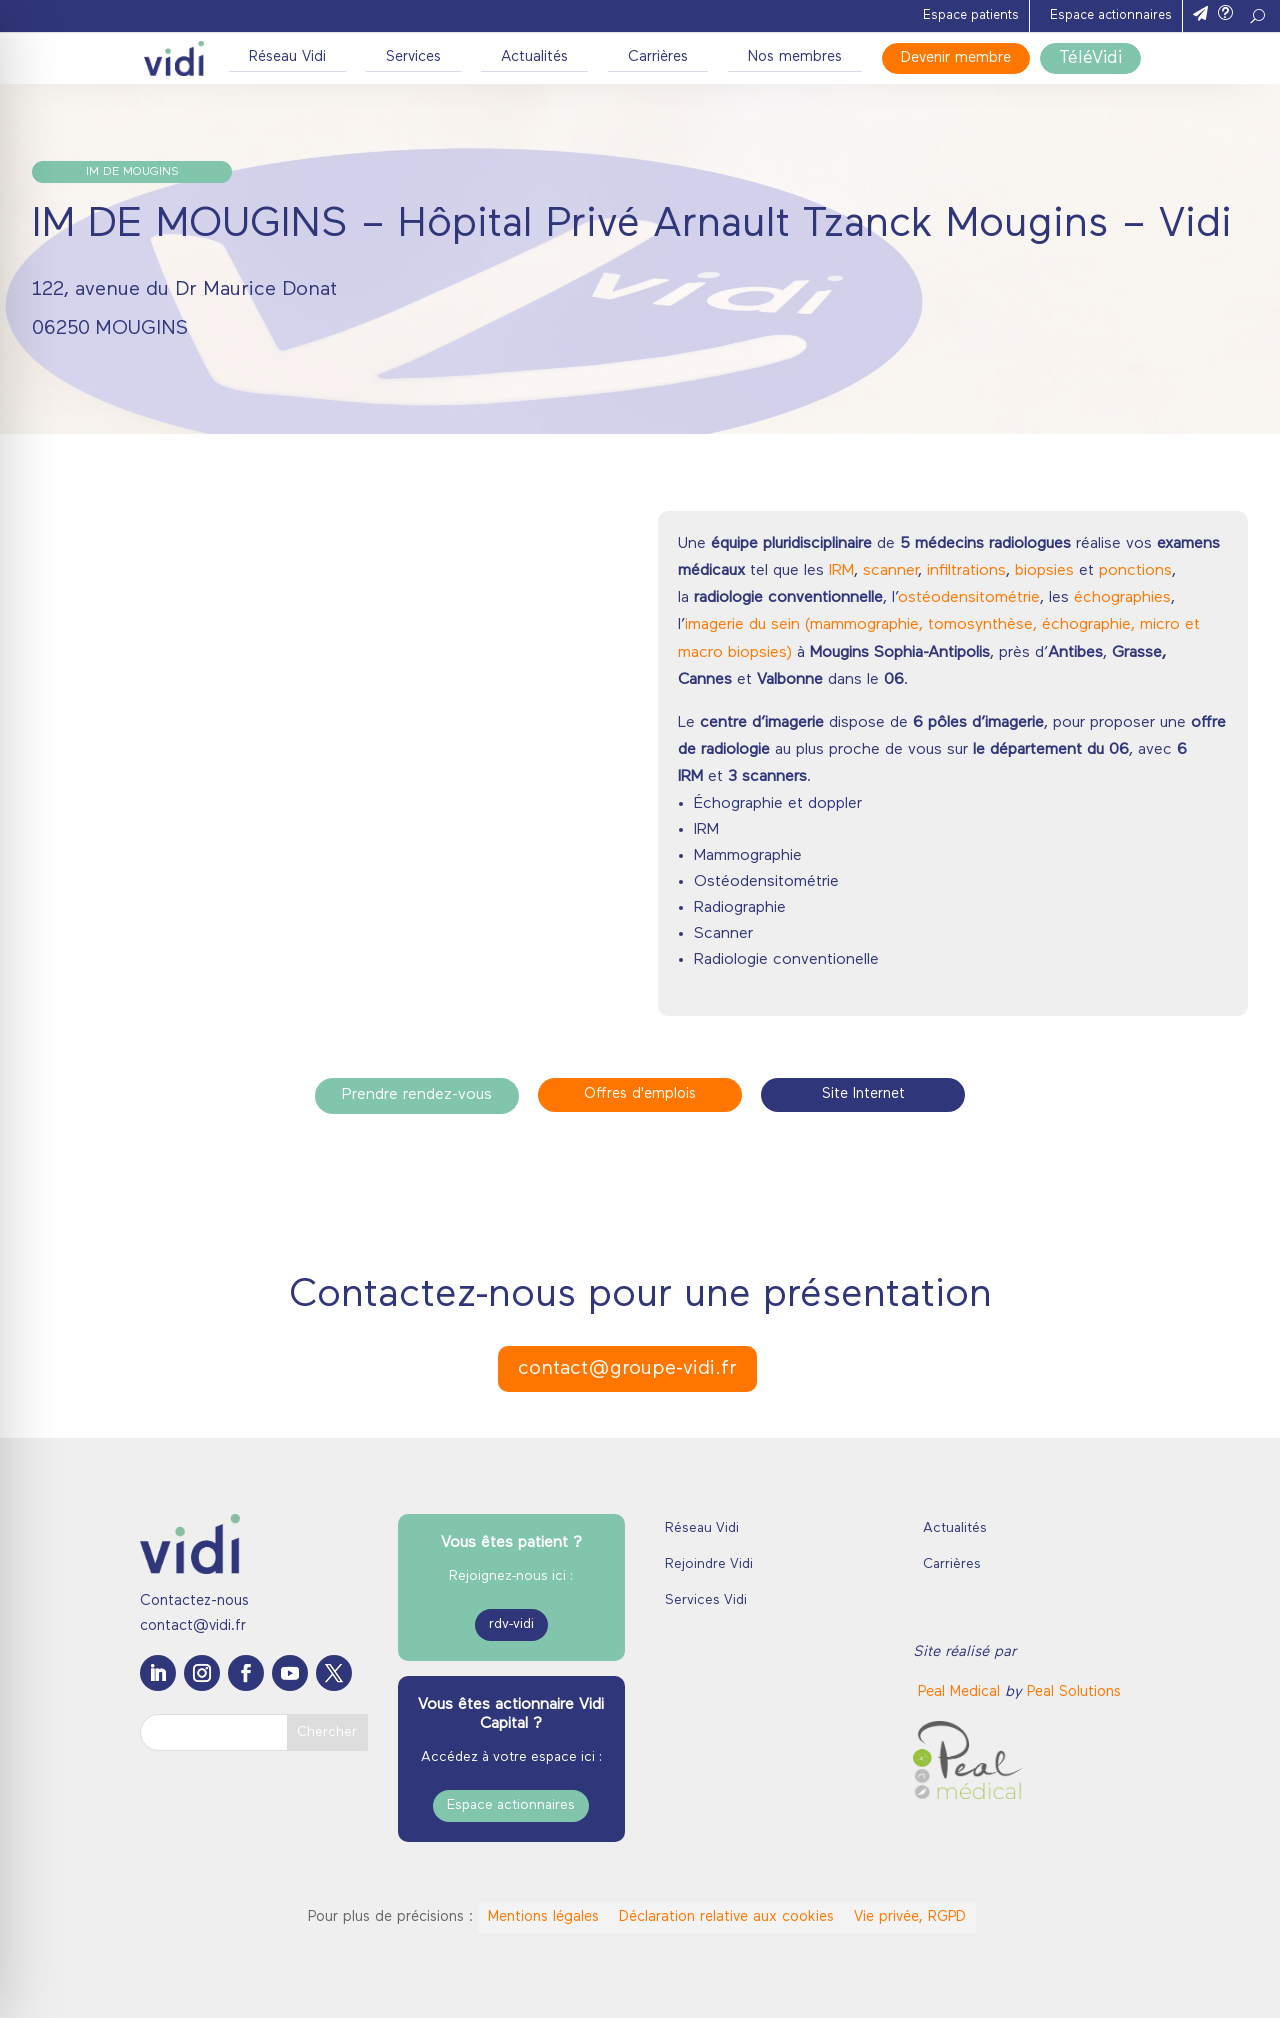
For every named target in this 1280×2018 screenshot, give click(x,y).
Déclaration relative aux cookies (726, 1917)
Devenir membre (956, 58)
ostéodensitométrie (969, 598)
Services (413, 57)
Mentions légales (543, 1917)
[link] (961, 1692)
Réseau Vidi (287, 57)
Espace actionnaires (1111, 15)
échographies (1122, 598)
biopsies (1044, 571)
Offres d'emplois (640, 1094)
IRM (841, 571)
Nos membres (795, 57)
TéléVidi (1090, 58)
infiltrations (966, 571)
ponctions (1135, 571)
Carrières (658, 57)
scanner (890, 571)
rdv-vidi (511, 1624)
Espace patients (971, 15)
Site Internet (863, 1094)
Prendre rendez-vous (417, 1095)
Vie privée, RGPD (910, 1917)
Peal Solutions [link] (1074, 1692)
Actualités (534, 57)
